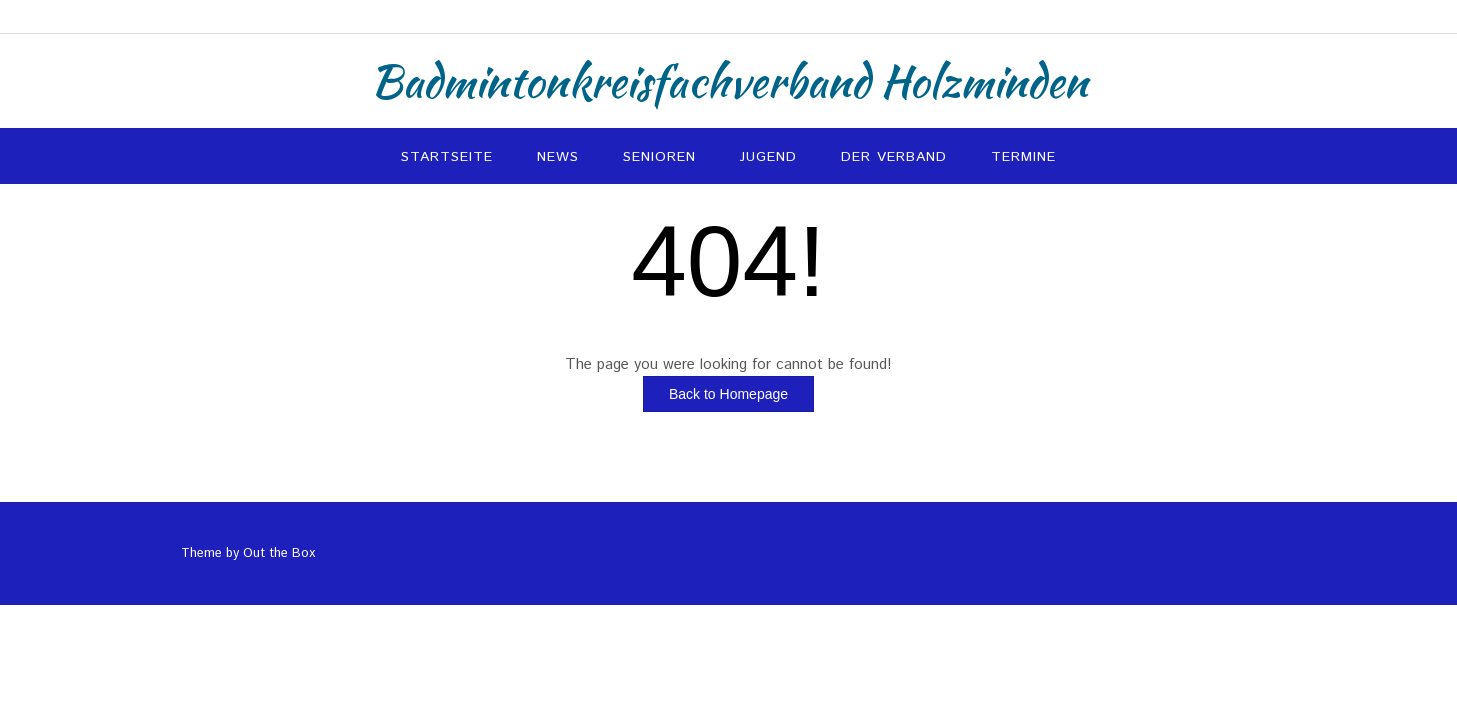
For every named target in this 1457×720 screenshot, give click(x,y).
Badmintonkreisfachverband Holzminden (729, 81)
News (558, 157)
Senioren (659, 157)
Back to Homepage (728, 394)
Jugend (768, 157)
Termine (1023, 157)
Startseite (447, 157)
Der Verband (894, 157)
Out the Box (279, 553)
